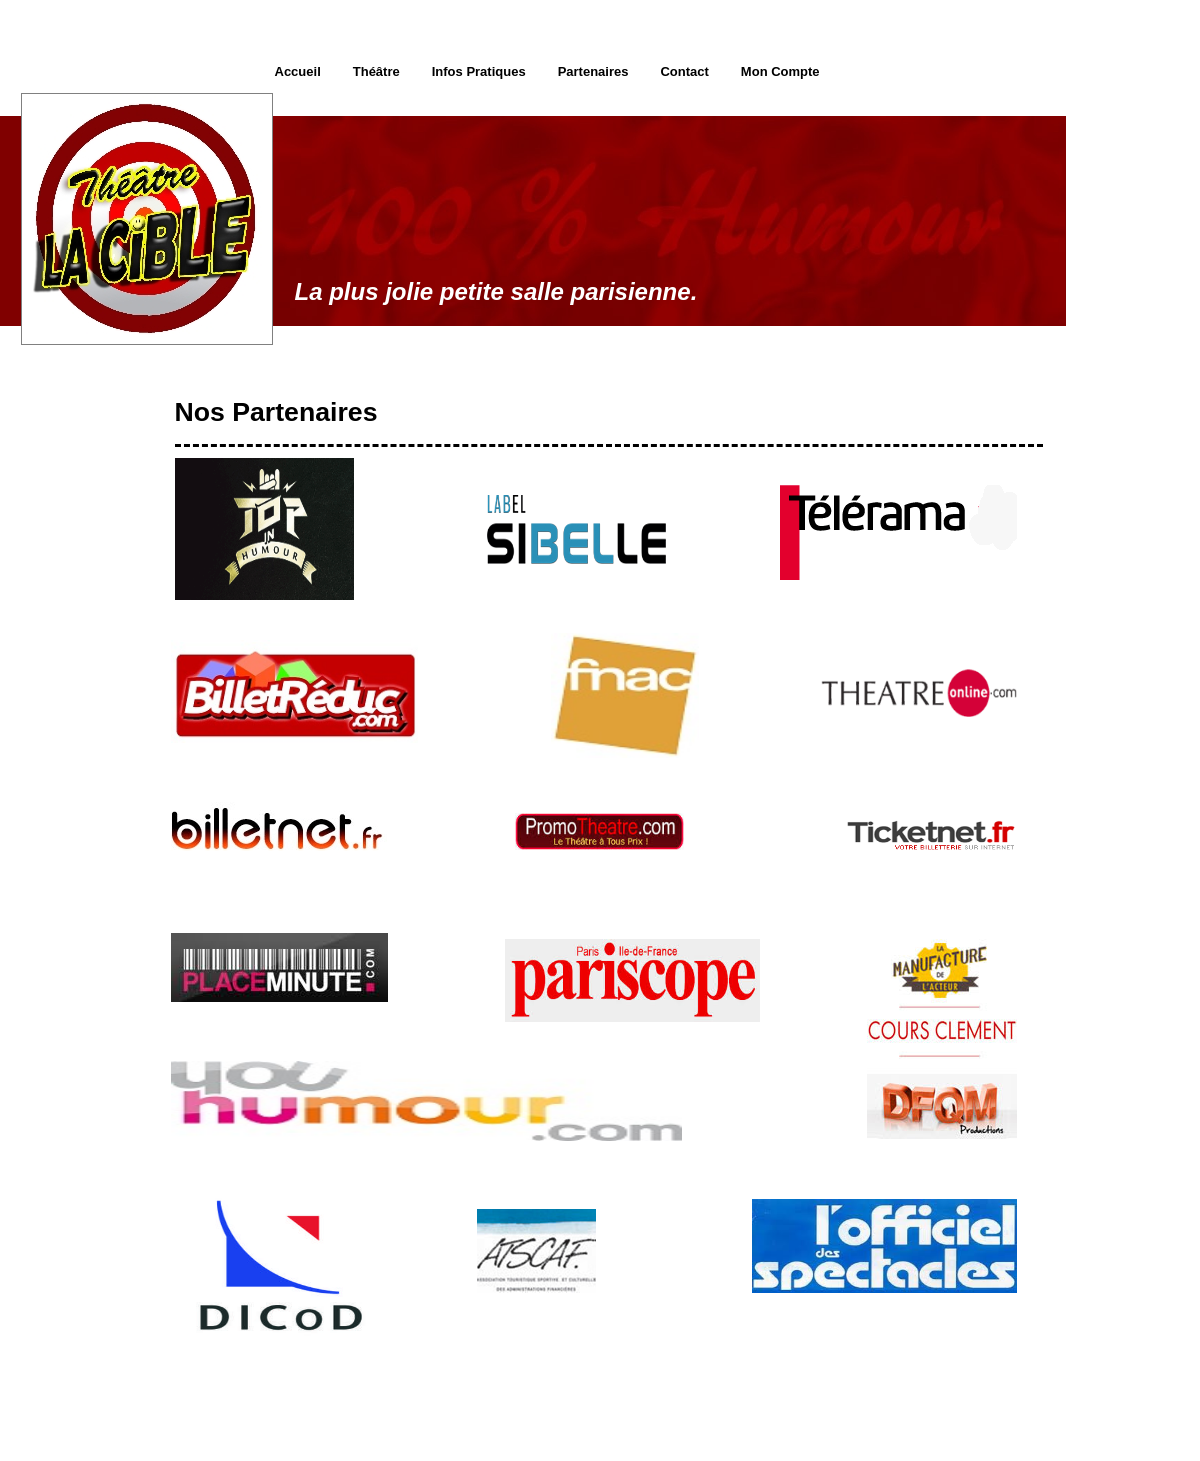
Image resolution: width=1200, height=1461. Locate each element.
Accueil (298, 71)
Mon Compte (780, 71)
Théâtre (376, 71)
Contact (684, 71)
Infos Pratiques (479, 71)
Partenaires (593, 71)
